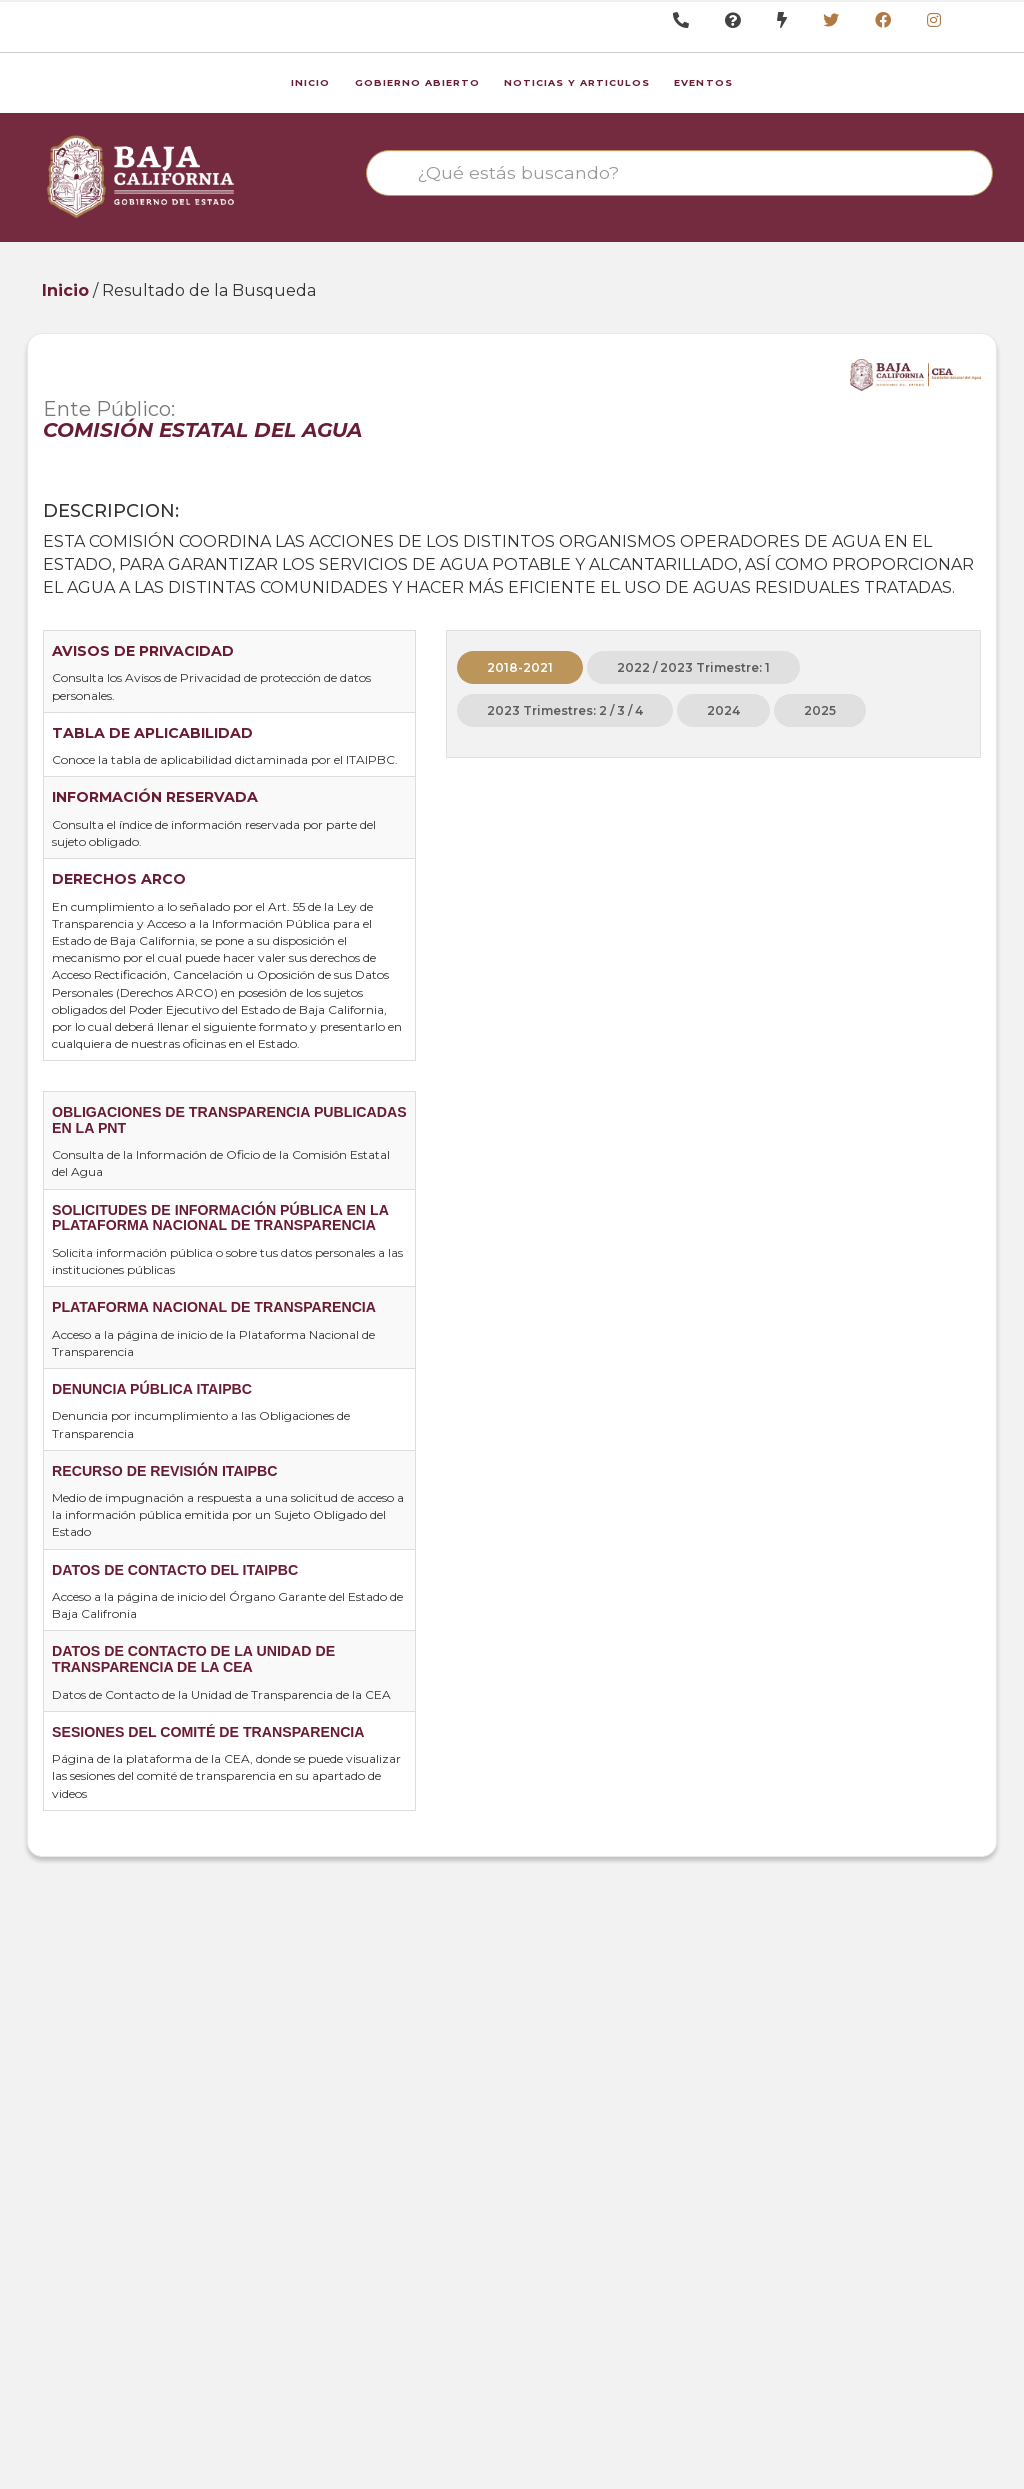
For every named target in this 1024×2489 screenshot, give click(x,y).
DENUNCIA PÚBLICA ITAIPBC (152, 1389)
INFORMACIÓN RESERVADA (155, 797)
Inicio (310, 82)
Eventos (703, 82)
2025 (820, 710)
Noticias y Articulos (577, 82)
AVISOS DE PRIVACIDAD (143, 651)
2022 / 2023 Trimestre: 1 (693, 667)
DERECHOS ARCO (119, 879)
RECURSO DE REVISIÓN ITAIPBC (164, 1471)
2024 (723, 710)
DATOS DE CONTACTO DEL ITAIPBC (175, 1570)
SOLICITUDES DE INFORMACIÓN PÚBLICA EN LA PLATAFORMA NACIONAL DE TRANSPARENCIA (220, 1218)
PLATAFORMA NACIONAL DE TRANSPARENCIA (214, 1307)
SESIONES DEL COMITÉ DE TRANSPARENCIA (208, 1732)
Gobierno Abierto (417, 82)
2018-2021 (520, 667)
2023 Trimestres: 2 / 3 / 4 (565, 710)
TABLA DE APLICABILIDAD (152, 733)
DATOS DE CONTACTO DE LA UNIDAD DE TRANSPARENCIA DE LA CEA (193, 1659)
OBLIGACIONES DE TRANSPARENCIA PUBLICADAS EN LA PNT (229, 1120)
